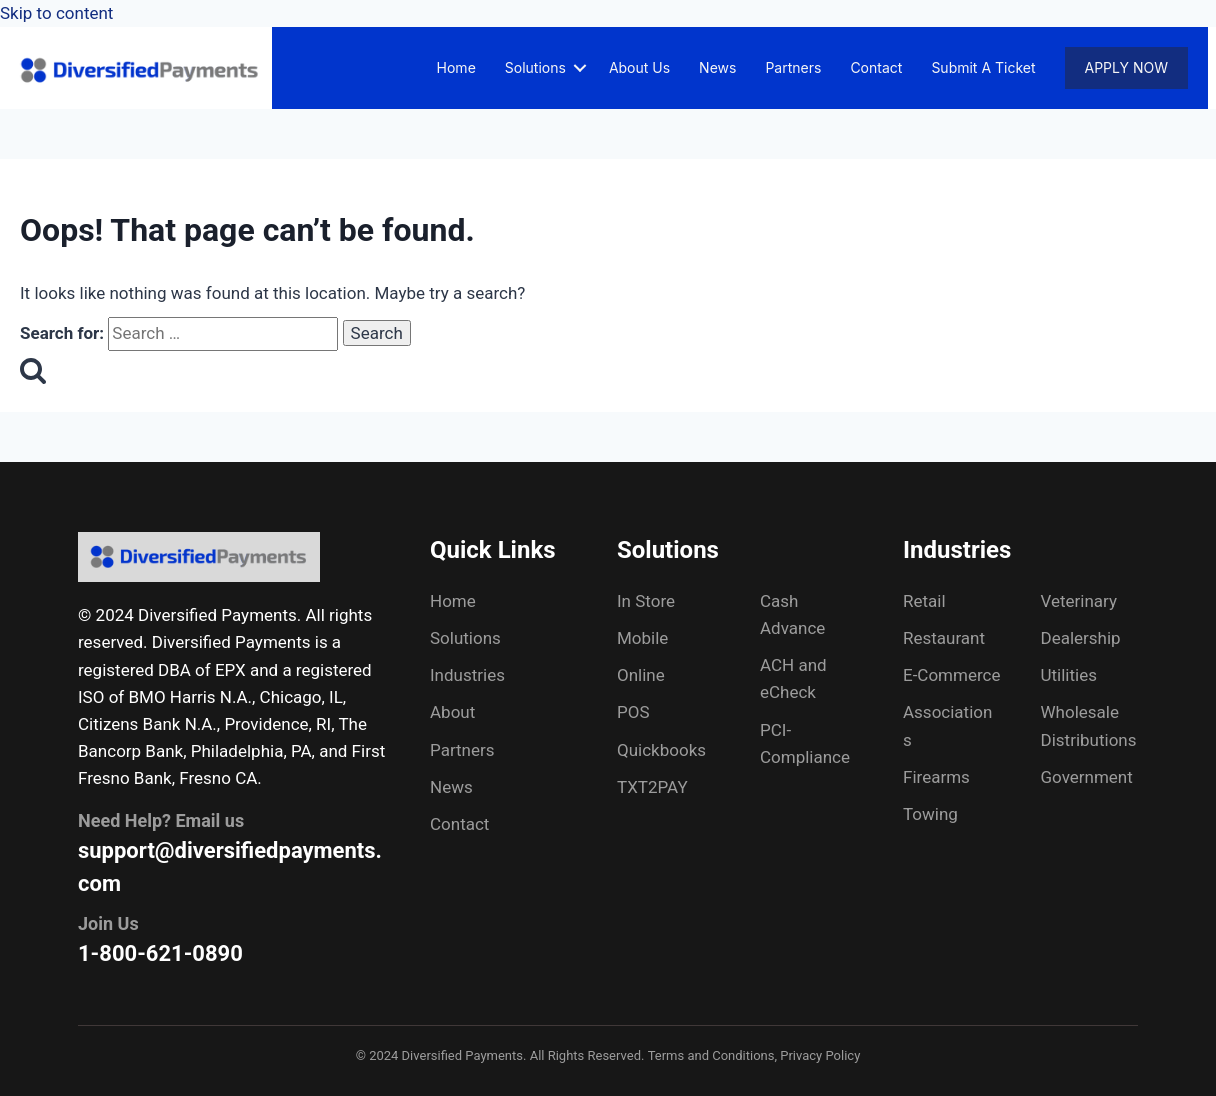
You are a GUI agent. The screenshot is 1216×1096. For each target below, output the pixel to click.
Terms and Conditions (711, 1055)
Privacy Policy (820, 1055)
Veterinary (1079, 601)
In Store (646, 601)
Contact (876, 67)
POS (633, 712)
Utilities (1069, 675)
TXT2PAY (652, 787)
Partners (793, 67)
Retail (924, 601)
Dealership (1081, 638)
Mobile (642, 638)
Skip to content (56, 13)
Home (456, 67)
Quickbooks (661, 750)
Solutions (535, 67)
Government (1087, 777)
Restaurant (944, 638)
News (717, 67)
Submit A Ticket (983, 67)
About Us (639, 67)
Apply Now (1126, 67)
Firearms (936, 777)
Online (641, 675)
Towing (930, 814)
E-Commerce (951, 675)
